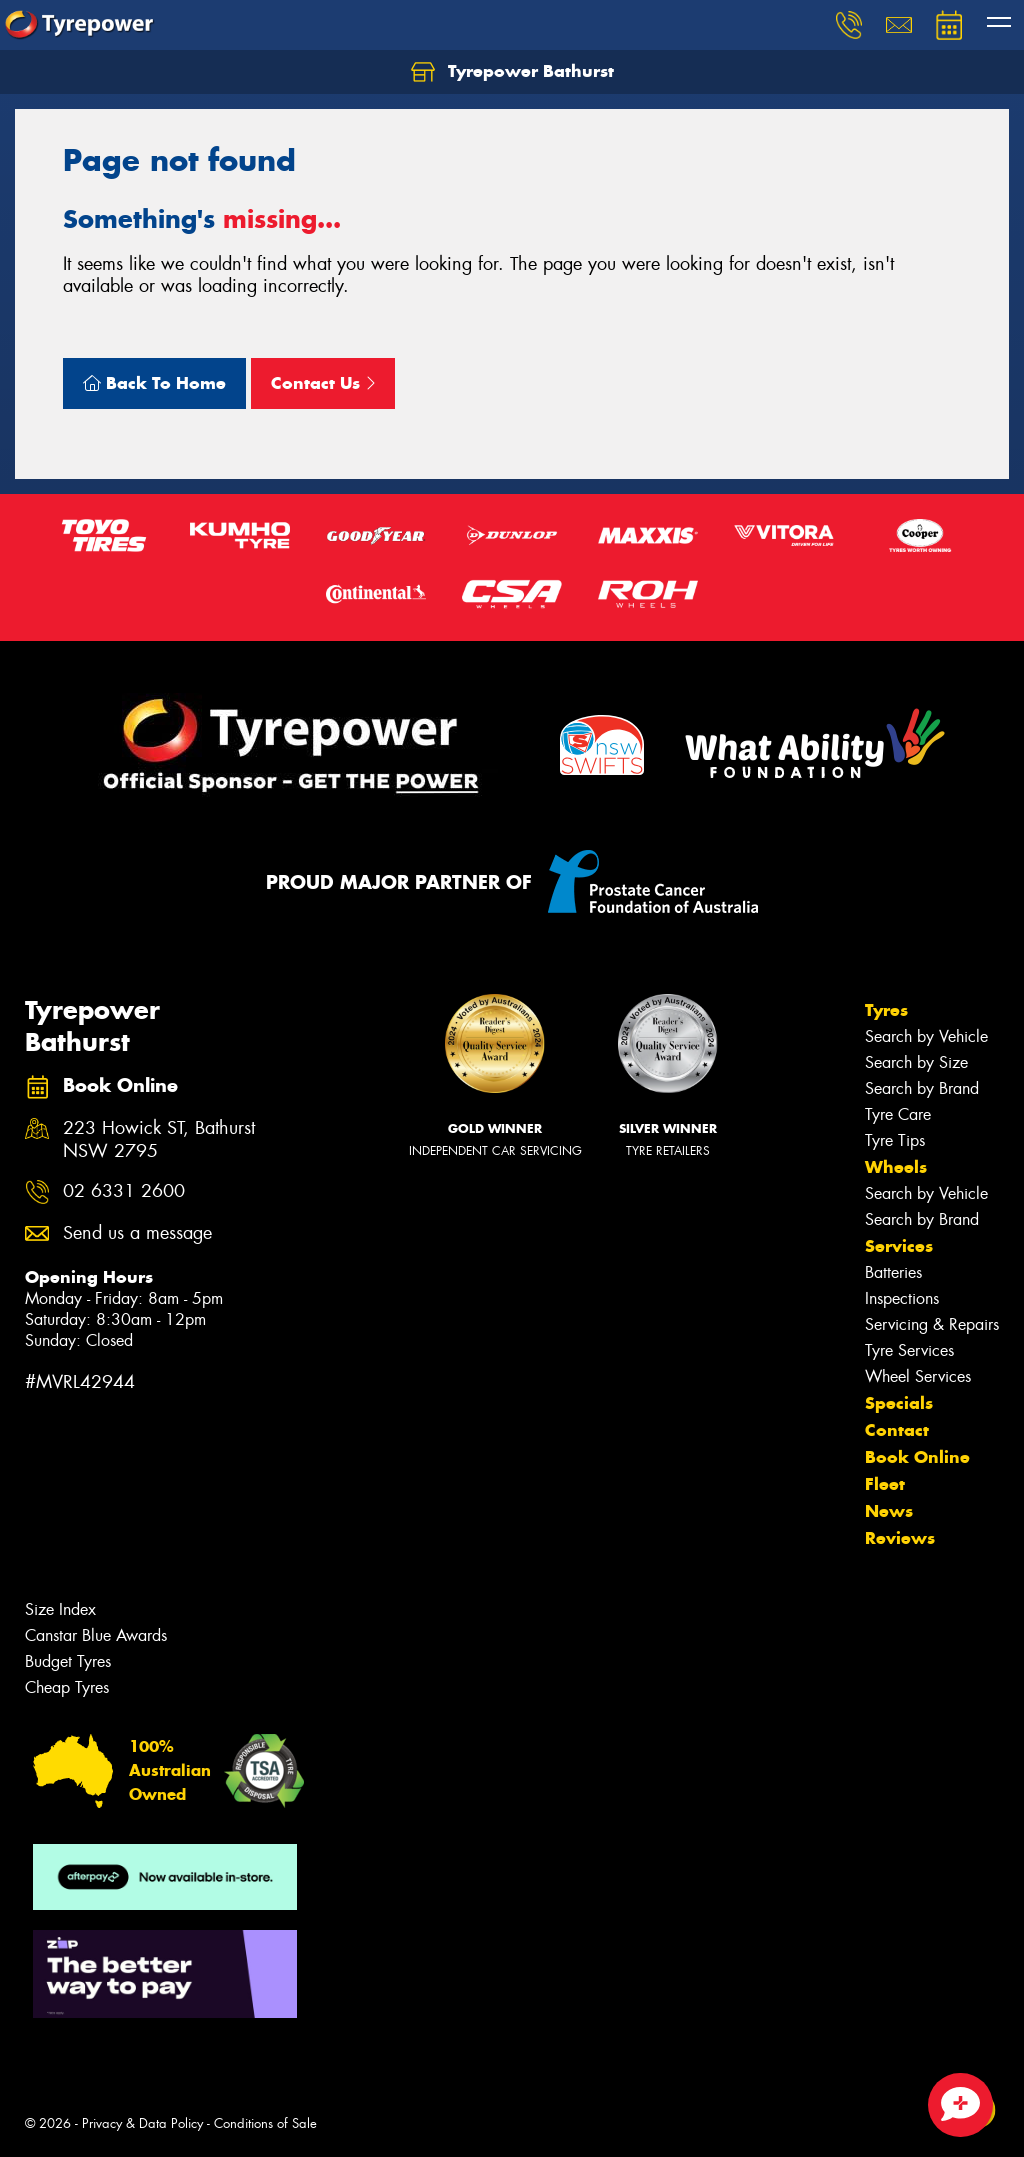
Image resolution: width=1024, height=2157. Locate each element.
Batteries (893, 1272)
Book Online (917, 1457)
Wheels (896, 1167)
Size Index (60, 1609)
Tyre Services (909, 1350)
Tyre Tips (895, 1140)
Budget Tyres (68, 1661)
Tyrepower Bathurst (512, 72)
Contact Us (323, 383)
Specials (899, 1403)
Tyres (886, 1010)
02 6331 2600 (124, 1191)
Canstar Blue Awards (96, 1635)
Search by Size (916, 1062)
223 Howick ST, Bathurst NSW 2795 (159, 1140)
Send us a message (137, 1233)
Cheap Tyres (67, 1687)
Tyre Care (898, 1114)
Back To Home (154, 383)
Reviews (900, 1538)
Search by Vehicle (926, 1036)
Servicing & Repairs (932, 1324)
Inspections (902, 1298)
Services (899, 1246)
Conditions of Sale (265, 2123)
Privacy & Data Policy (142, 2123)
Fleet (885, 1484)
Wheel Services (918, 1376)
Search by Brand (922, 1088)
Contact (897, 1430)
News (889, 1511)
